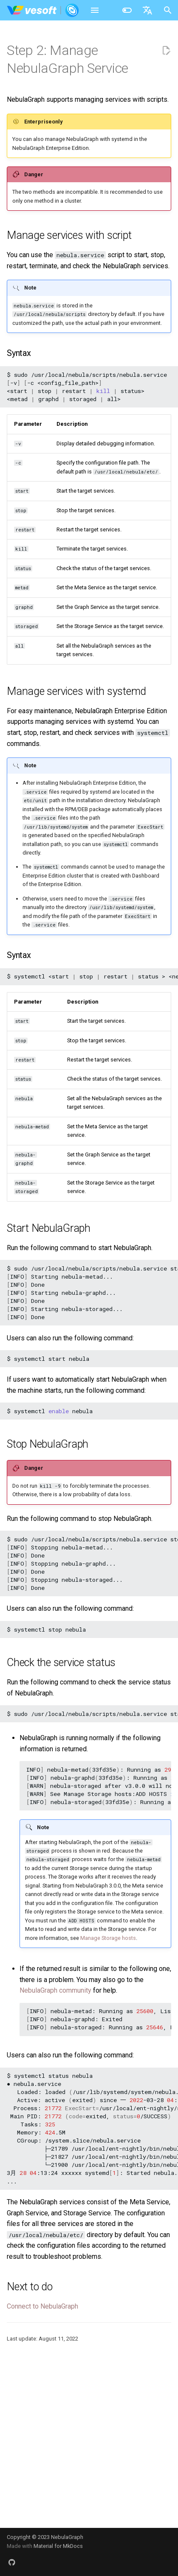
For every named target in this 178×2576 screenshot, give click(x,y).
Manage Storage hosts (108, 1938)
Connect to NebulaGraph (42, 2306)
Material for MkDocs (58, 2546)
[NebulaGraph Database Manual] (43, 10)
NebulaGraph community (55, 1990)
